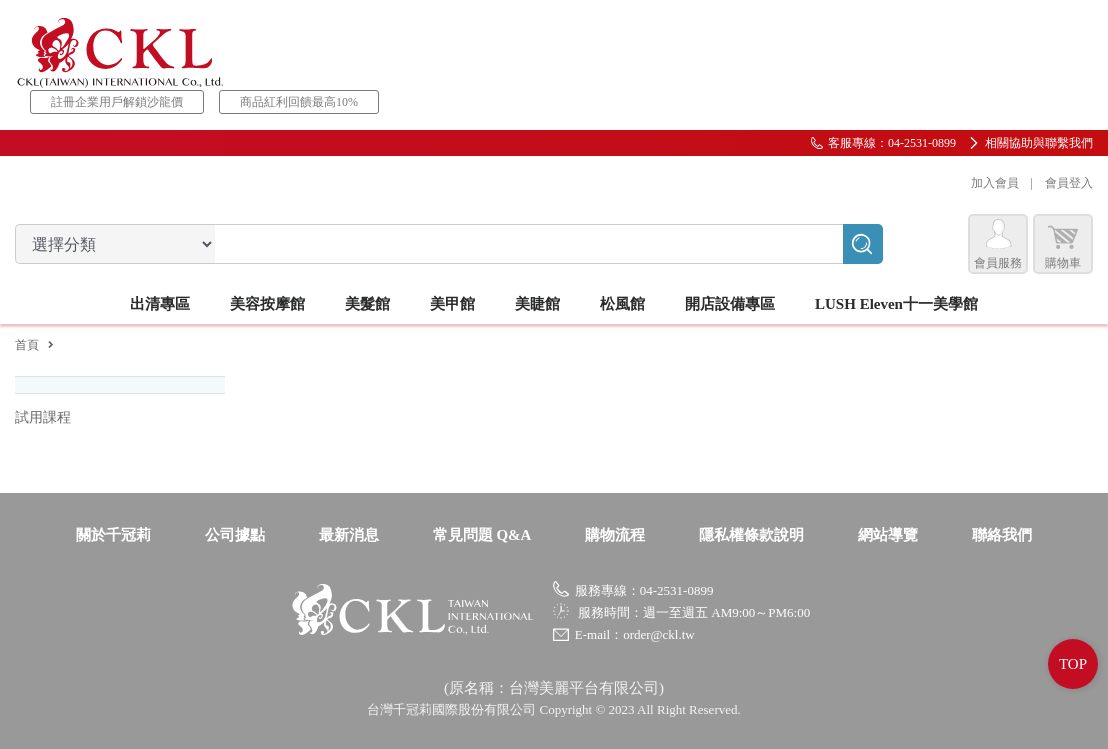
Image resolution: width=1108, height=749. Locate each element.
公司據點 (235, 535)
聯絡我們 (1002, 535)
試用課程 (43, 417)
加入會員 (995, 183)
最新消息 (349, 535)
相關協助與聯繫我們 (1039, 143)
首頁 (27, 345)
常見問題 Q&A (482, 535)
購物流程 (615, 535)
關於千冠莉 (113, 535)
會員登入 (1069, 183)
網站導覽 (888, 535)
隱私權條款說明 (751, 535)
